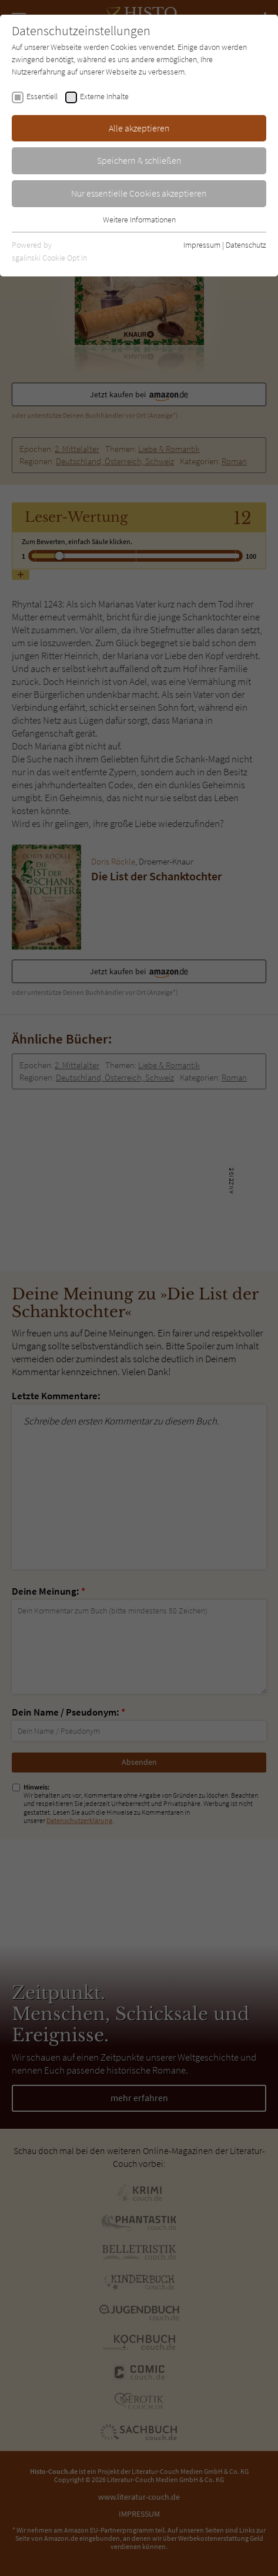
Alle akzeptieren (139, 128)
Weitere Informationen (139, 219)
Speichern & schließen (139, 160)
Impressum (201, 244)
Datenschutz (246, 244)
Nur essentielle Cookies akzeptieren (139, 193)
